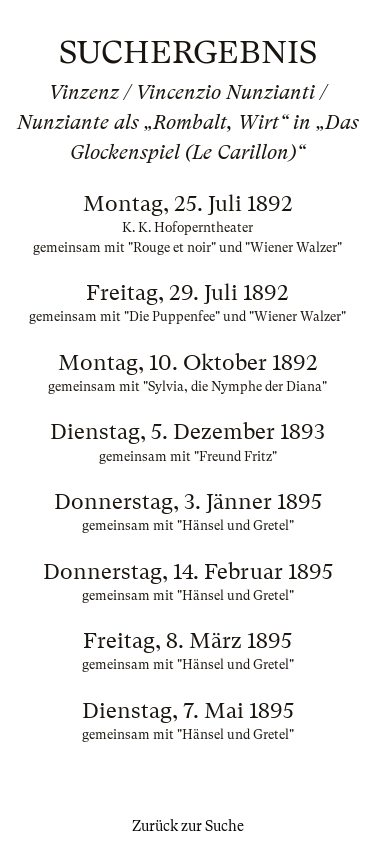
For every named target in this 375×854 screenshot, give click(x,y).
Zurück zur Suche (188, 826)
